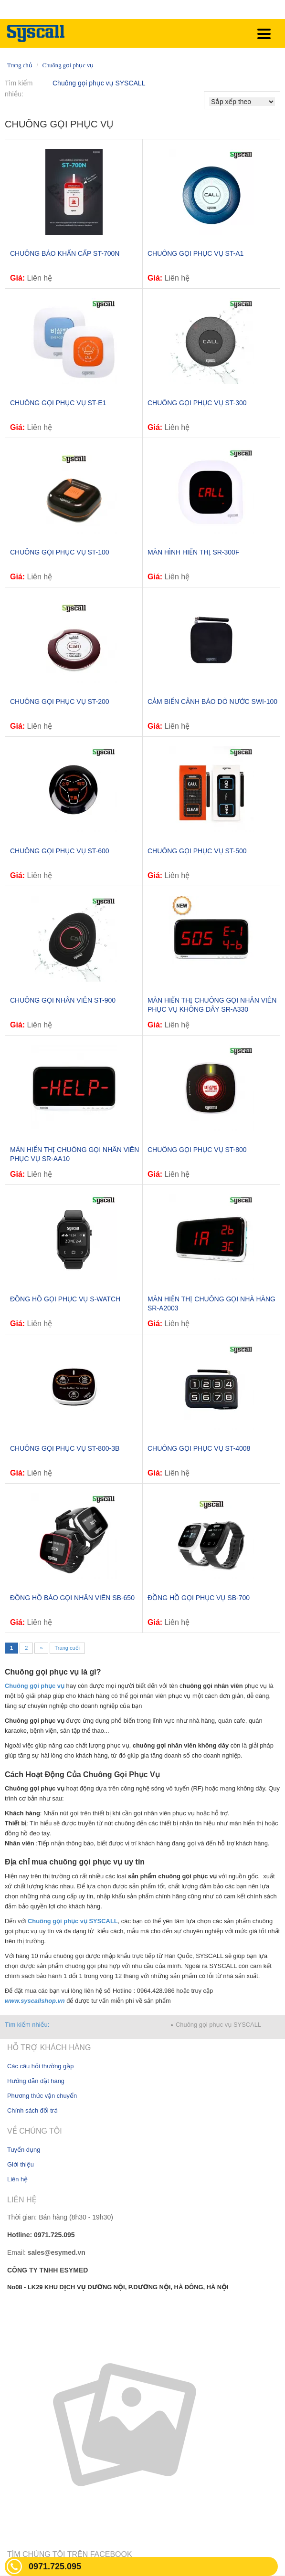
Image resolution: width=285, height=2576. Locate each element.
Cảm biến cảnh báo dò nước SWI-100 (212, 701)
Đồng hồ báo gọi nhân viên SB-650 (72, 1598)
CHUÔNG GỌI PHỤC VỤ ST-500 (197, 851)
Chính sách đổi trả (32, 2110)
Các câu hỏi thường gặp (40, 2066)
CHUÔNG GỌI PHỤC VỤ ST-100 (59, 552)
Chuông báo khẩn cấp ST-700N (64, 253)
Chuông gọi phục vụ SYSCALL (99, 83)
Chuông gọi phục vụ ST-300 (197, 403)
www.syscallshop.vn (35, 2000)
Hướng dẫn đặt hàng (35, 2080)
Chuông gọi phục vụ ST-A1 (195, 253)
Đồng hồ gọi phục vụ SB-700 (199, 1598)
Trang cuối (67, 1648)
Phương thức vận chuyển (42, 2095)
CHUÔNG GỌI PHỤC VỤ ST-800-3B (64, 1448)
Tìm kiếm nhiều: (27, 2024)
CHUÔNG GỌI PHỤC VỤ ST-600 (59, 851)
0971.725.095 (55, 2566)
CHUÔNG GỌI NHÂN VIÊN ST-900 (63, 1000)
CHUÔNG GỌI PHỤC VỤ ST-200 (59, 701)
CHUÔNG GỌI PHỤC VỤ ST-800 (197, 1149)
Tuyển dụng (23, 2149)
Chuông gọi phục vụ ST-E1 (58, 403)
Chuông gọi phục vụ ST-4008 (199, 1448)
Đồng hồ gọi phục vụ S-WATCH (65, 1299)
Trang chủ (19, 65)
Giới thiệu (20, 2164)
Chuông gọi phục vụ (68, 65)
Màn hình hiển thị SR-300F (193, 552)
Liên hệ (17, 2179)
